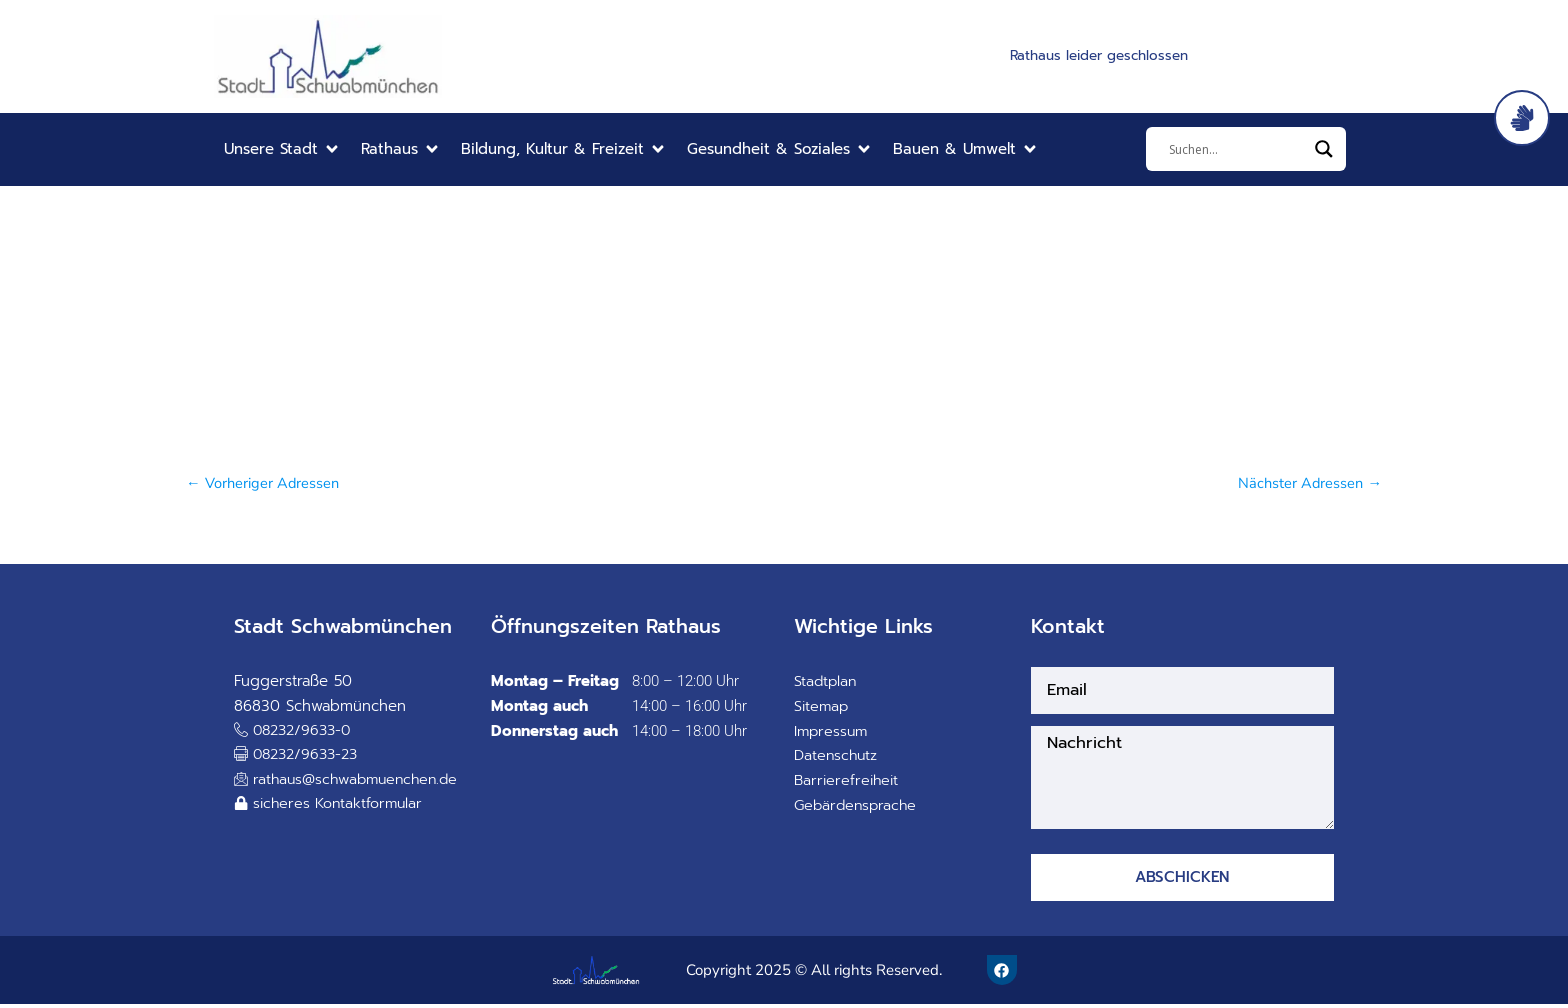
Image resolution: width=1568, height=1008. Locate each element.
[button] (282, 149)
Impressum (832, 732)
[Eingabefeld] (1237, 149)
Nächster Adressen (1308, 483)
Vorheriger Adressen (264, 483)
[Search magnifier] (1324, 149)
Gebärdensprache (858, 806)
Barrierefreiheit (848, 781)
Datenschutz (837, 756)
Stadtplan (826, 682)
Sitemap (822, 707)
